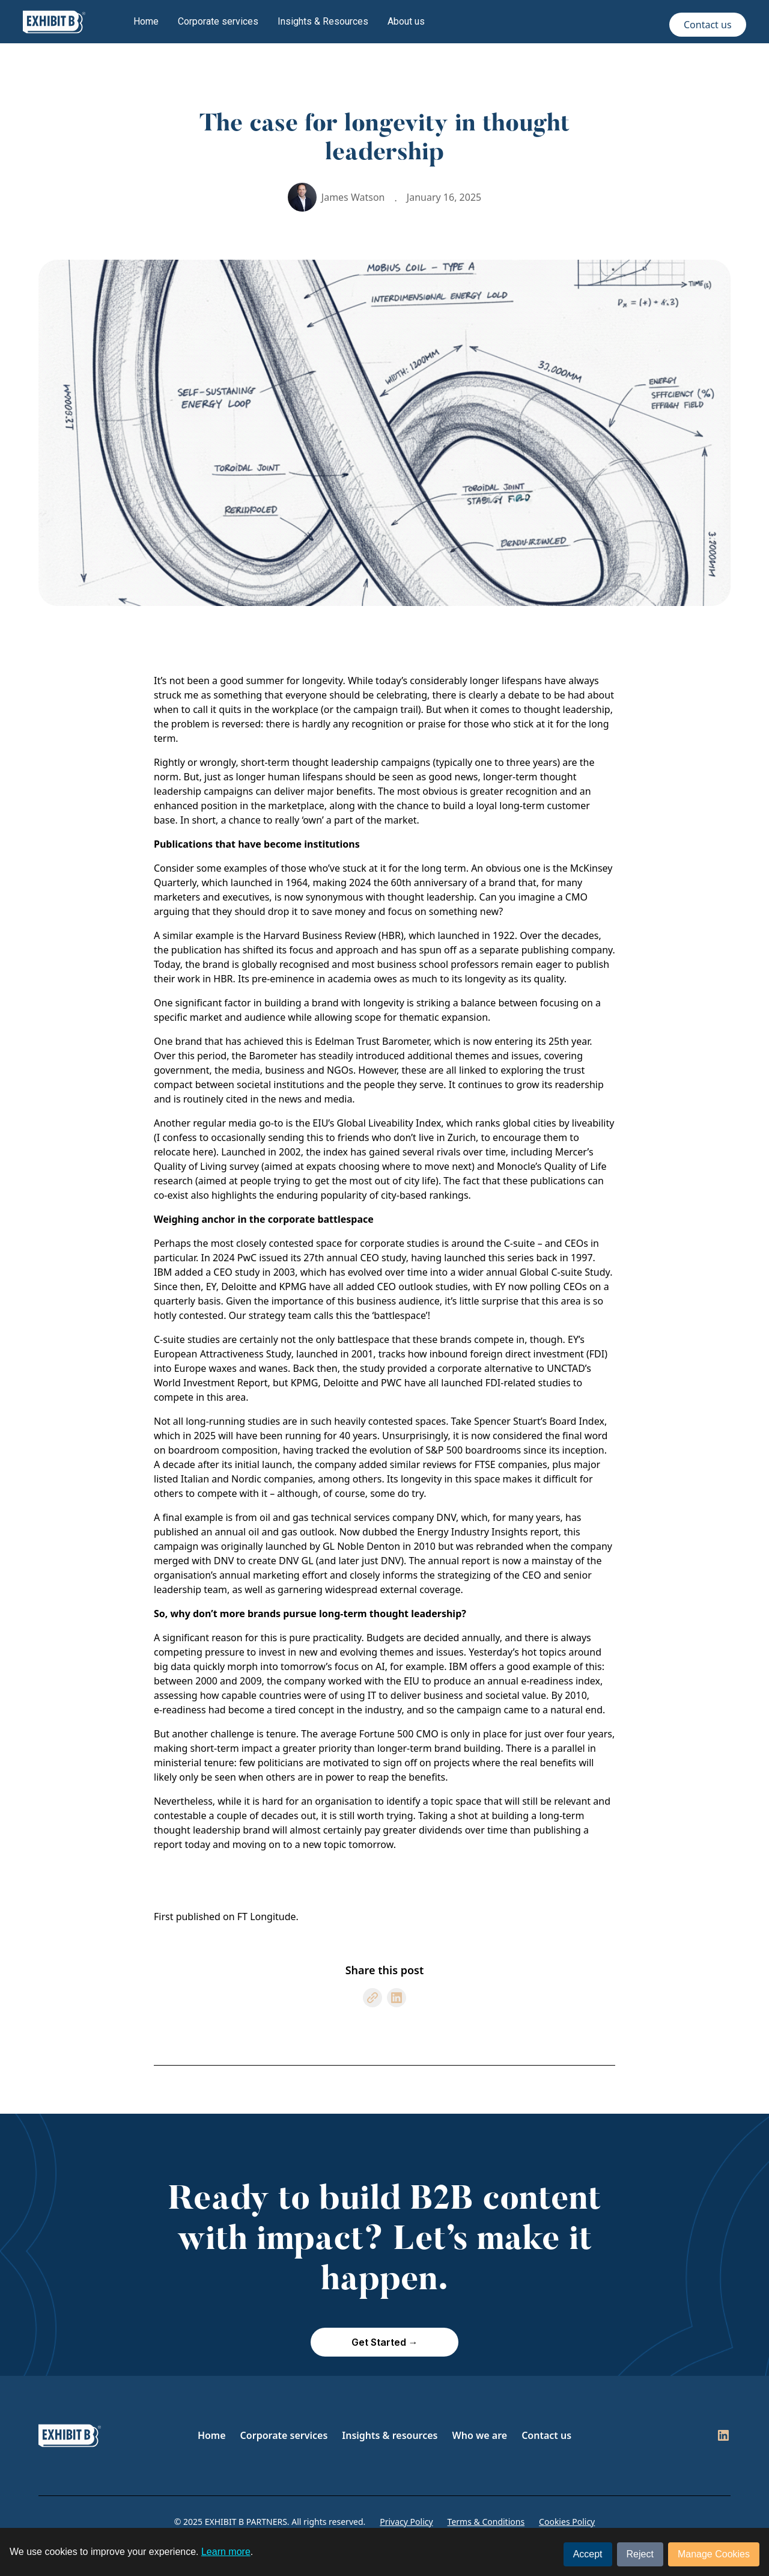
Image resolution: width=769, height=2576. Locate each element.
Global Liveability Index (389, 1123)
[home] (54, 22)
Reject (640, 2554)
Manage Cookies (714, 2554)
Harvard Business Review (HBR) (333, 935)
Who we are (480, 2435)
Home (146, 21)
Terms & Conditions (486, 2521)
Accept (588, 2554)
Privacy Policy (406, 2521)
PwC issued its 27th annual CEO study (321, 1257)
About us (406, 21)
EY (211, 1286)
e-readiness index (560, 1680)
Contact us (708, 24)
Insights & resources (389, 2435)
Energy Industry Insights (472, 1531)
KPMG (292, 1286)
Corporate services (218, 21)
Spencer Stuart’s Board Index (539, 1421)
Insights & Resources (323, 21)
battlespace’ (400, 1315)
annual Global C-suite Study (548, 1272)
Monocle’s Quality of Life (552, 1166)
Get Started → (384, 2342)
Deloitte (239, 1286)
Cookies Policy (567, 2521)
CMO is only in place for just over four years (514, 1733)
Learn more (226, 2552)
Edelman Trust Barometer (372, 1041)
